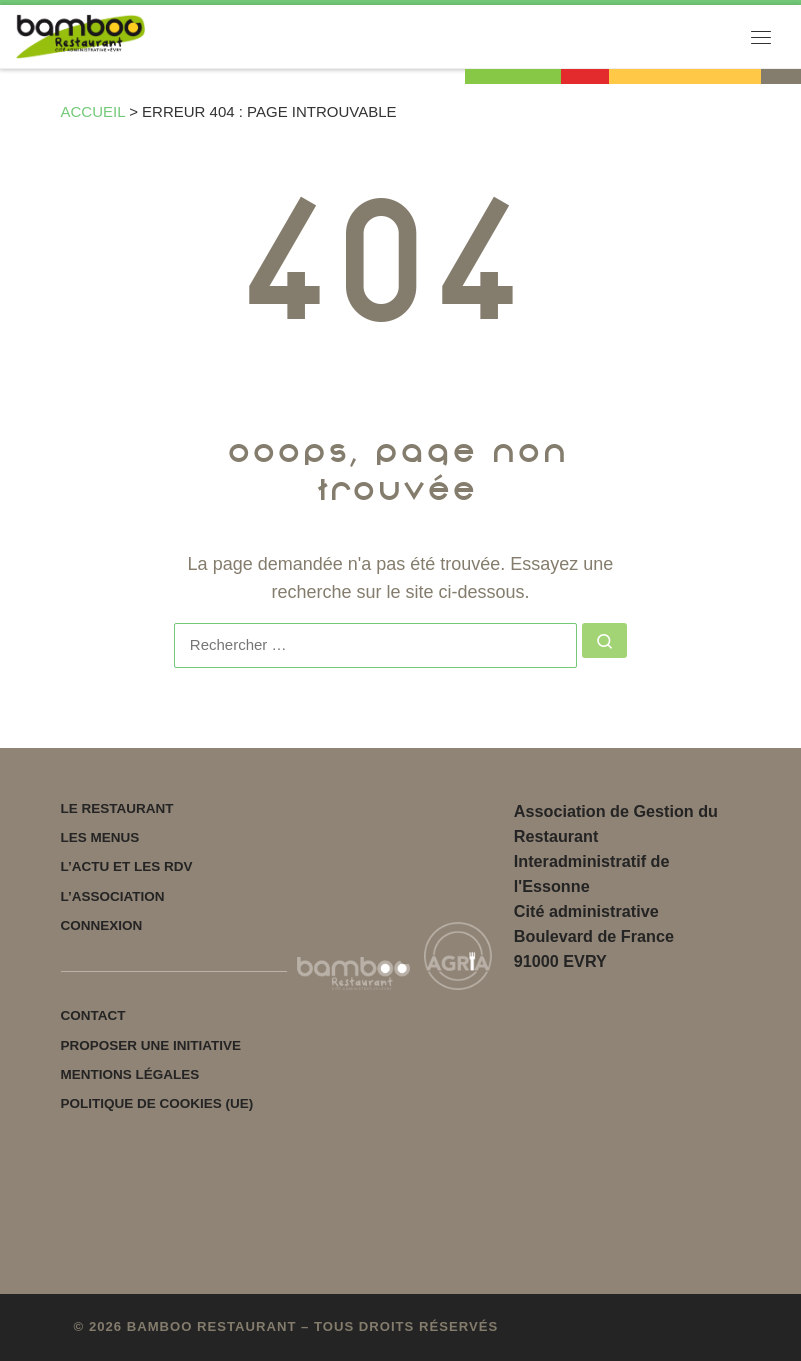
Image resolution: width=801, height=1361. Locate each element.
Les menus (100, 837)
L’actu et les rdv (127, 866)
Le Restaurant (117, 808)
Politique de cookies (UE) (157, 1103)
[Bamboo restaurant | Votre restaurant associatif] (80, 35)
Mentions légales (130, 1074)
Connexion (102, 925)
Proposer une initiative (151, 1045)
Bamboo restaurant (212, 1326)
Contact (93, 1015)
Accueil (93, 111)
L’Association (113, 896)
